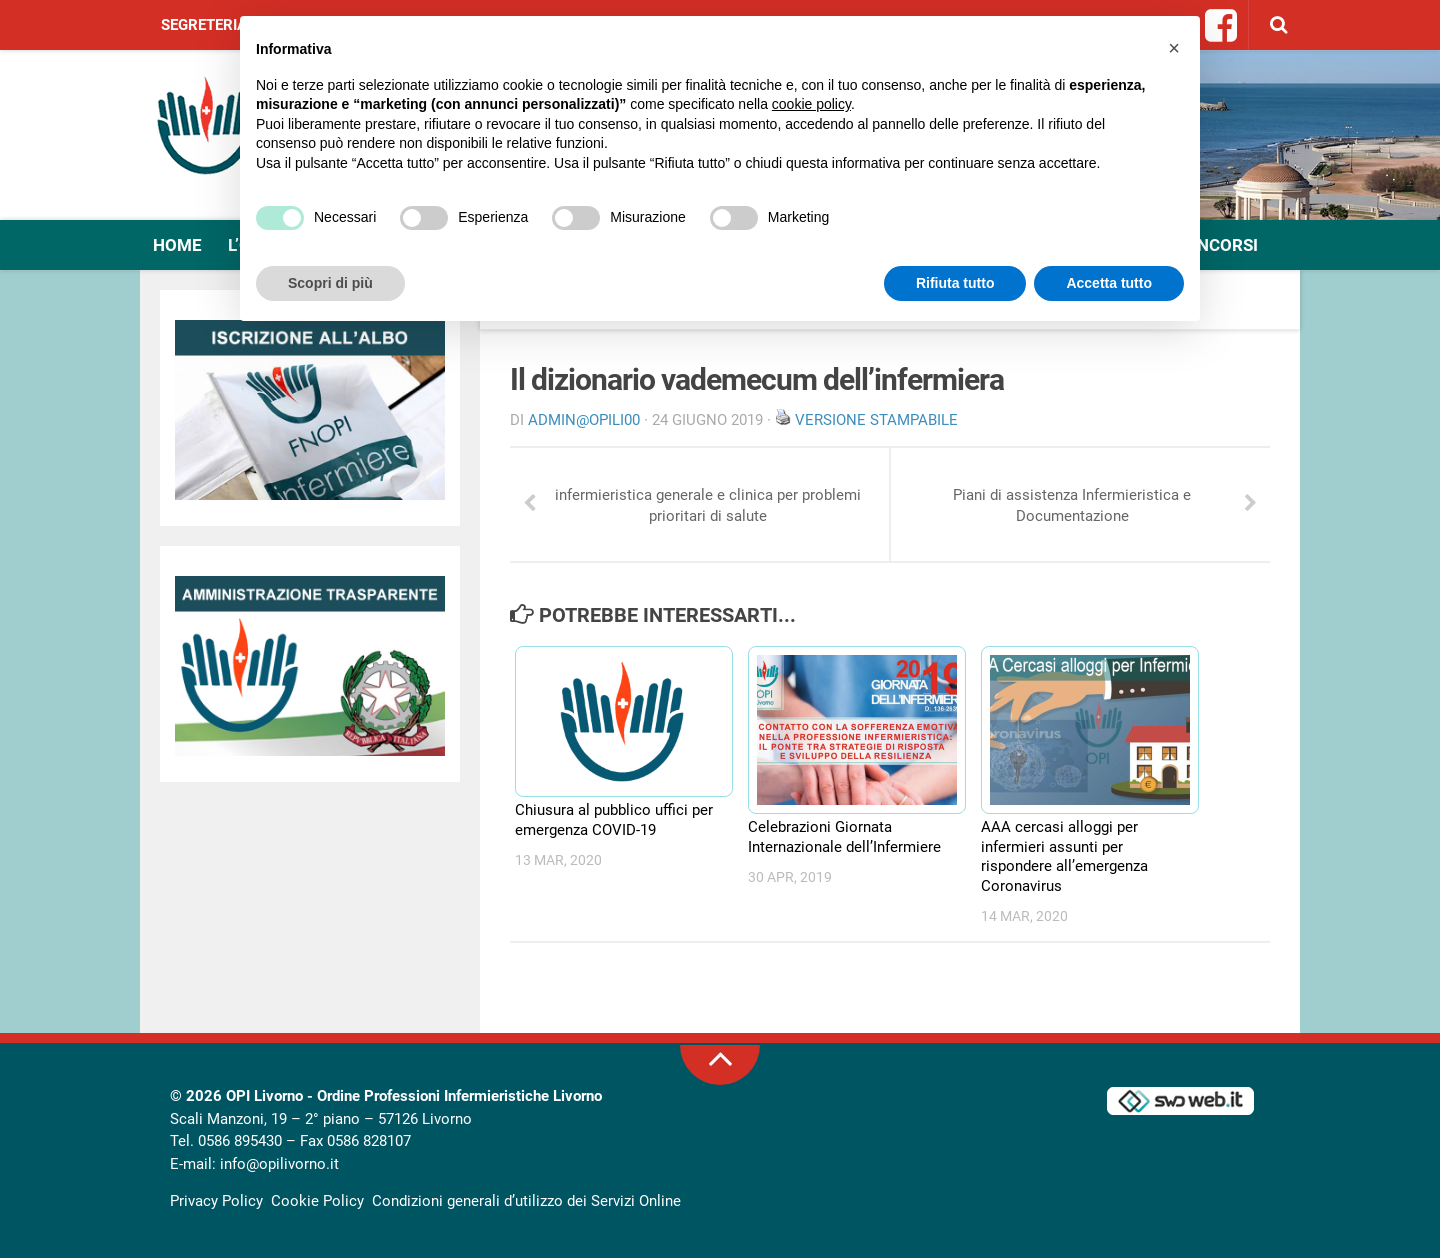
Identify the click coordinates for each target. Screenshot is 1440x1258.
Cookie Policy (317, 1201)
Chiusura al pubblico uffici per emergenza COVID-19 (614, 820)
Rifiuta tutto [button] (955, 283)
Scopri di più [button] (330, 283)
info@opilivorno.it (279, 1164)
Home (177, 245)
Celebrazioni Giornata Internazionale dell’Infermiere (844, 837)
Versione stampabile (876, 420)
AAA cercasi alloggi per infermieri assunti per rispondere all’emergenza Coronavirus (1064, 856)
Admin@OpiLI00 (584, 420)
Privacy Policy (216, 1201)
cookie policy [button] (811, 104)
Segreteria (204, 25)
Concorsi (1216, 245)
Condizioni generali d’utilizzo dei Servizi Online (526, 1201)
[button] (1174, 48)
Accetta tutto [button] (1109, 283)
